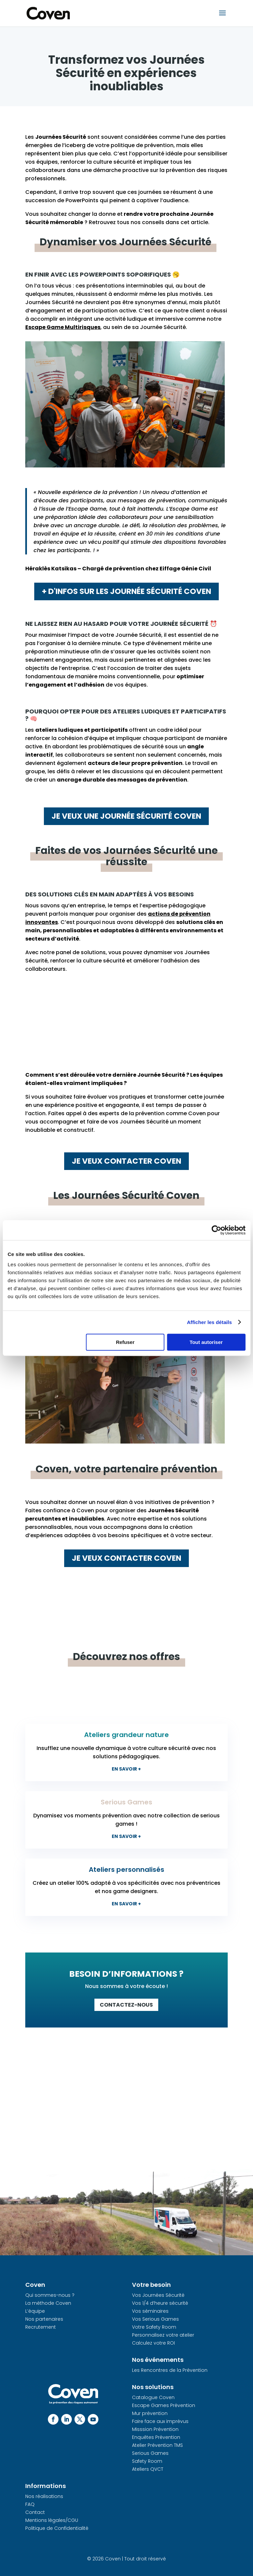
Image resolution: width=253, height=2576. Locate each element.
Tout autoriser (206, 1342)
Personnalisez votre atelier (163, 2335)
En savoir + (126, 1769)
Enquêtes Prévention (156, 2437)
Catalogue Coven (153, 2397)
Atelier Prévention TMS (157, 2445)
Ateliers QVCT (147, 2469)
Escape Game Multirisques (62, 327)
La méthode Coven (48, 2303)
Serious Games (150, 2453)
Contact (35, 2512)
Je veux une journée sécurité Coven (126, 816)
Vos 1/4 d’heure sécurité (160, 2303)
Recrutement (40, 2327)
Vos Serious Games (155, 2319)
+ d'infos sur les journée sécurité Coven (126, 591)
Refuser (125, 1342)
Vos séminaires (150, 2311)
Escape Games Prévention (163, 2405)
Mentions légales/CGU (51, 2520)
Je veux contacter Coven (126, 1161)
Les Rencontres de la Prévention (169, 2370)
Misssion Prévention (155, 2429)
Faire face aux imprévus (160, 2421)
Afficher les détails (209, 1322)
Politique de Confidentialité (56, 2528)
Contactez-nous (126, 2005)
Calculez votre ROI (153, 2343)
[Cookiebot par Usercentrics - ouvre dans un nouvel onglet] (216, 1230)
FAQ (30, 2504)
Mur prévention (150, 2413)
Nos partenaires (44, 2319)
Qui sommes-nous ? (49, 2295)
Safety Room (147, 2461)
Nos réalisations (44, 2496)
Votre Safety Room (154, 2327)
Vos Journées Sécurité (158, 2295)
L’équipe (35, 2311)
